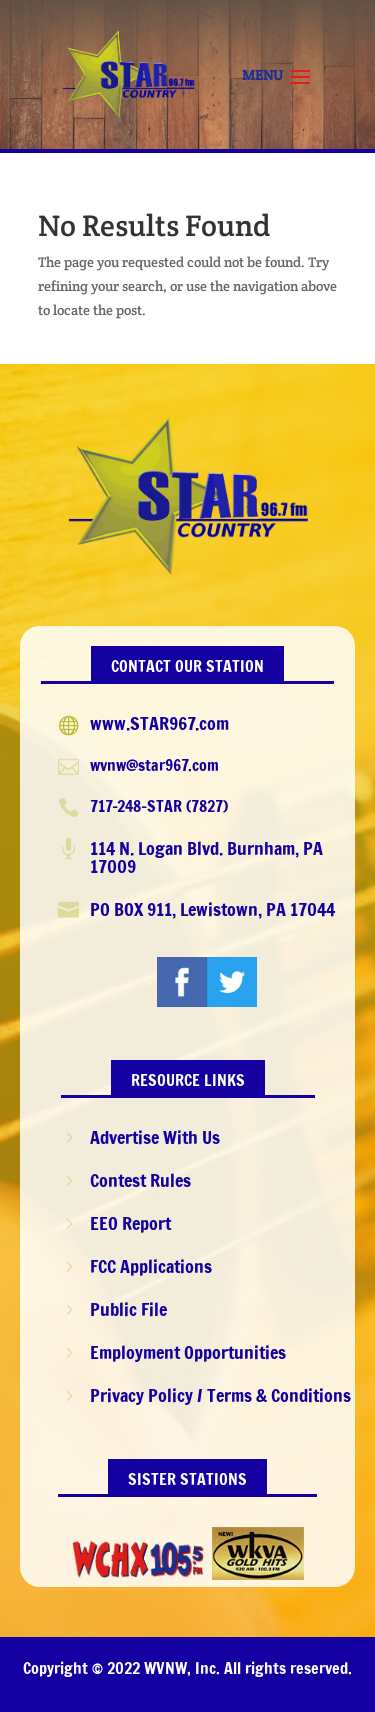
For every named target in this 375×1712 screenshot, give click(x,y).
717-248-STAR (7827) (159, 806)
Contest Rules (140, 1180)
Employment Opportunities (188, 1352)
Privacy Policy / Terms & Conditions (220, 1395)
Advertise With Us (155, 1137)
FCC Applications (151, 1266)
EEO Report (130, 1223)
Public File (128, 1309)
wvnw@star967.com (154, 765)
